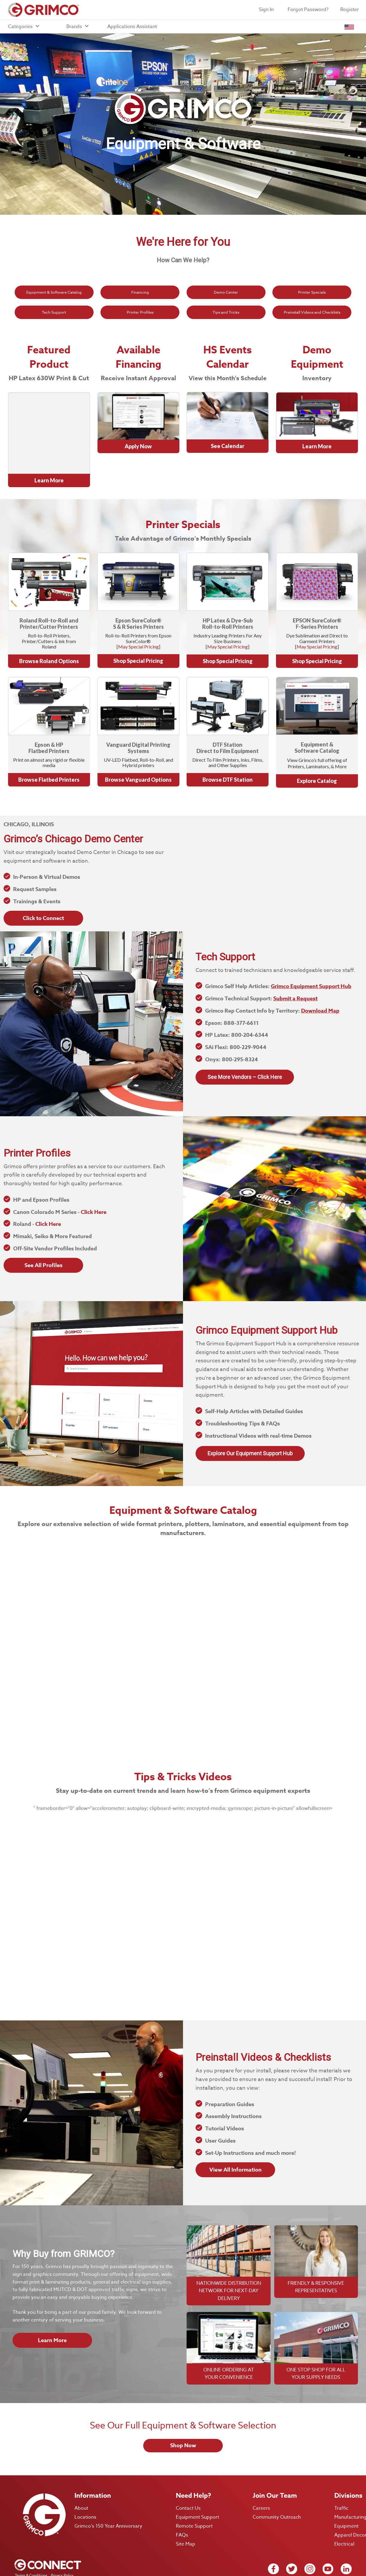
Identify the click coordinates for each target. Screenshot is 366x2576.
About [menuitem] (81, 2474)
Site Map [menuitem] (185, 2510)
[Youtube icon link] (328, 2534)
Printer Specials (312, 292)
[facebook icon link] (273, 2534)
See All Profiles (43, 1231)
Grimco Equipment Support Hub (311, 952)
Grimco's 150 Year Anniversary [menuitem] (108, 2492)
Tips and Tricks (226, 312)
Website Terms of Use (32, 2549)
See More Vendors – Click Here (245, 1043)
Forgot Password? (308, 9)
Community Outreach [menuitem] (277, 2483)
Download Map (320, 977)
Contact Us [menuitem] (188, 2474)
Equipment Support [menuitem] (197, 2483)
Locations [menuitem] (85, 2483)
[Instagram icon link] (309, 2534)
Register (349, 9)
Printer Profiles (140, 312)
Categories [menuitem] (24, 27)
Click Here (93, 1178)
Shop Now (183, 2411)
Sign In (266, 9)
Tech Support (54, 312)
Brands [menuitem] (78, 27)
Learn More (52, 2306)
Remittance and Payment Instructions (45, 2556)
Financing (140, 292)
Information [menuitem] (92, 2462)
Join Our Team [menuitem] (275, 2462)
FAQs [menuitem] (182, 2501)
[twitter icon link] (291, 2534)
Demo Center (226, 292)
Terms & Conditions (30, 2541)
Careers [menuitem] (261, 2474)
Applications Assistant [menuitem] (132, 26)
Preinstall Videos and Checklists (312, 312)
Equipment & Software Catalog (54, 292)
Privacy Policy (61, 2541)
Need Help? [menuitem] (193, 2462)
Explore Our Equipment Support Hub (250, 1419)
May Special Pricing (138, 612)
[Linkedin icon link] (346, 2534)
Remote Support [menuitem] (194, 2492)
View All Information (235, 2136)
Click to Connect (43, 884)
